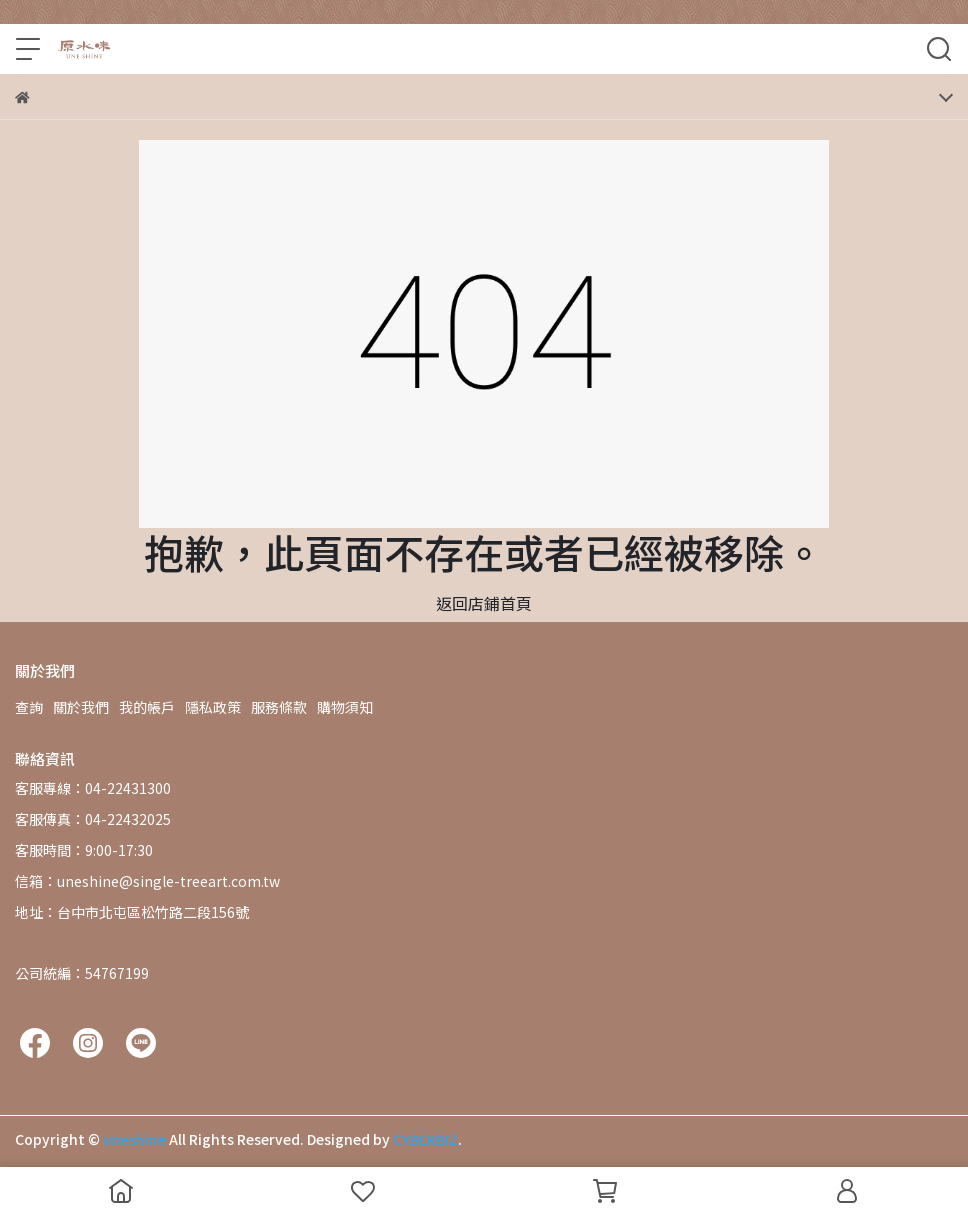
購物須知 (345, 707)
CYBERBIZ (425, 1139)
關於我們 (81, 707)
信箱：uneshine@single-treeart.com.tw (147, 881)
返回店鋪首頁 (484, 603)
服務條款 (279, 707)
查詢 (29, 707)
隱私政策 (213, 707)
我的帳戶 (147, 707)
